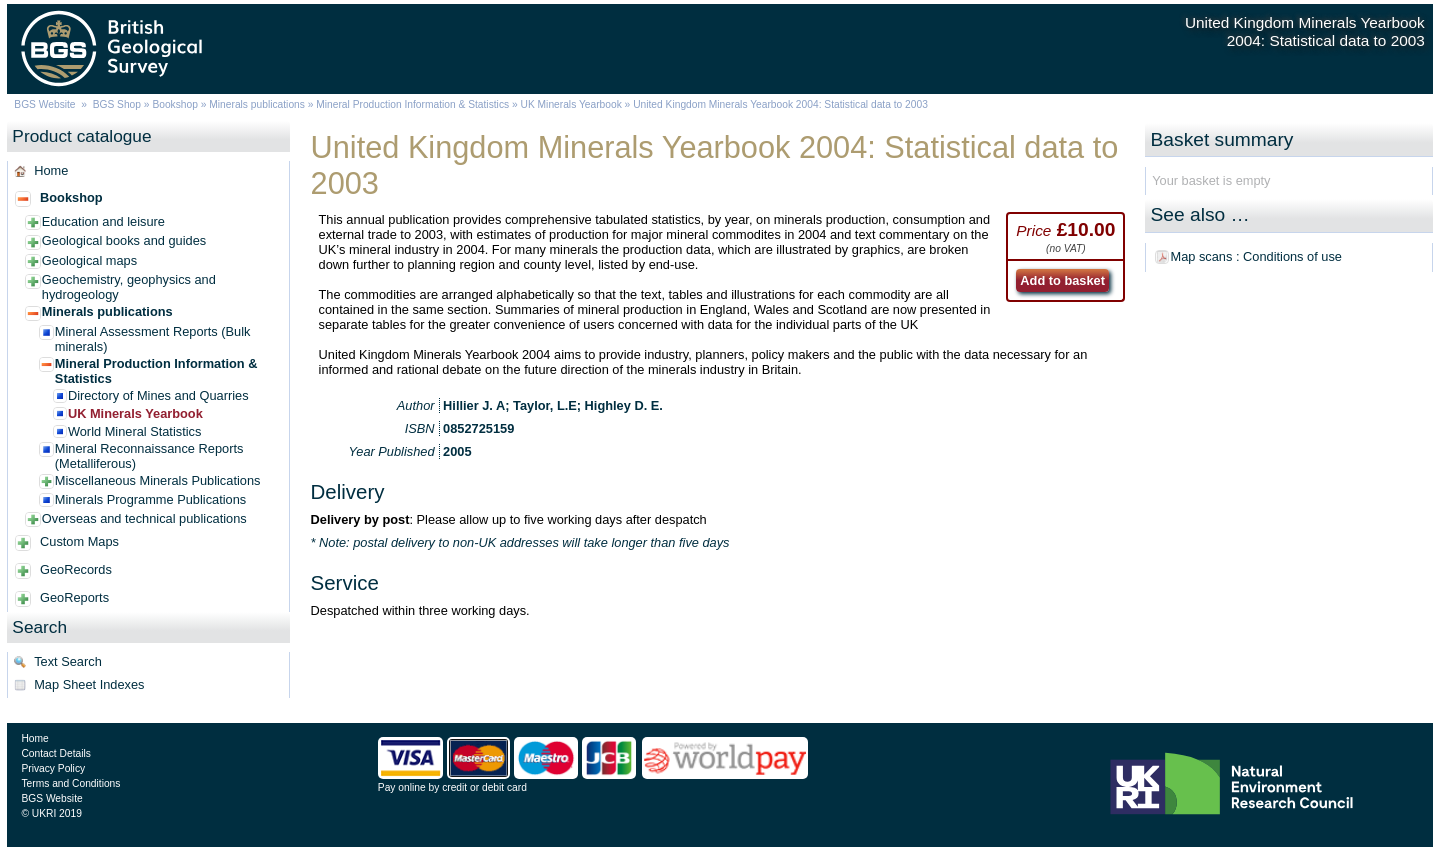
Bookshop (175, 104)
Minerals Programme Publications (150, 499)
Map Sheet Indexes (89, 684)
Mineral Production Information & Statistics (412, 104)
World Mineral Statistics (134, 431)
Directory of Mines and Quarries (158, 395)
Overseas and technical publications (144, 518)
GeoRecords (76, 569)
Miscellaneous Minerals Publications (158, 480)
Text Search (68, 661)
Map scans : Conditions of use (1256, 256)
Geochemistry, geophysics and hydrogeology (129, 287)
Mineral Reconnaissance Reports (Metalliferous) (149, 456)
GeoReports (74, 597)
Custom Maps (79, 541)
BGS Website (44, 104)
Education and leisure (103, 221)
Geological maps (89, 260)
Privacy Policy (53, 768)
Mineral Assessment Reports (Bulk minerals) (153, 339)
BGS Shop (117, 104)
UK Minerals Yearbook (571, 104)
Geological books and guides (124, 240)
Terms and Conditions (70, 783)
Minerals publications (257, 104)
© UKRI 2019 (51, 813)
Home (51, 170)
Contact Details (55, 753)
